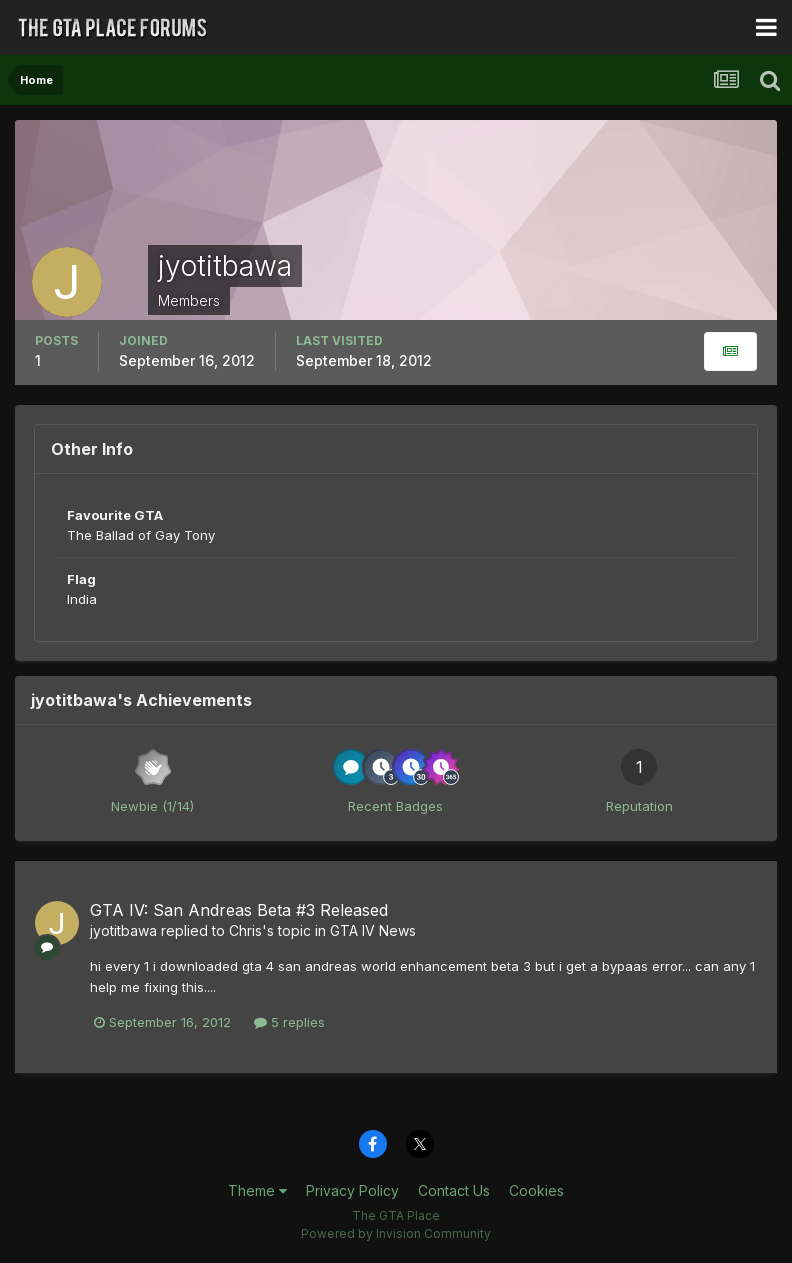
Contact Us (454, 1190)
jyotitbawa (123, 930)
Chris (245, 930)
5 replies (289, 1022)
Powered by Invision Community (396, 1233)
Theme (257, 1190)
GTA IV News (373, 930)
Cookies (536, 1190)
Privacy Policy (352, 1190)
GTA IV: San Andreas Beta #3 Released (239, 910)
